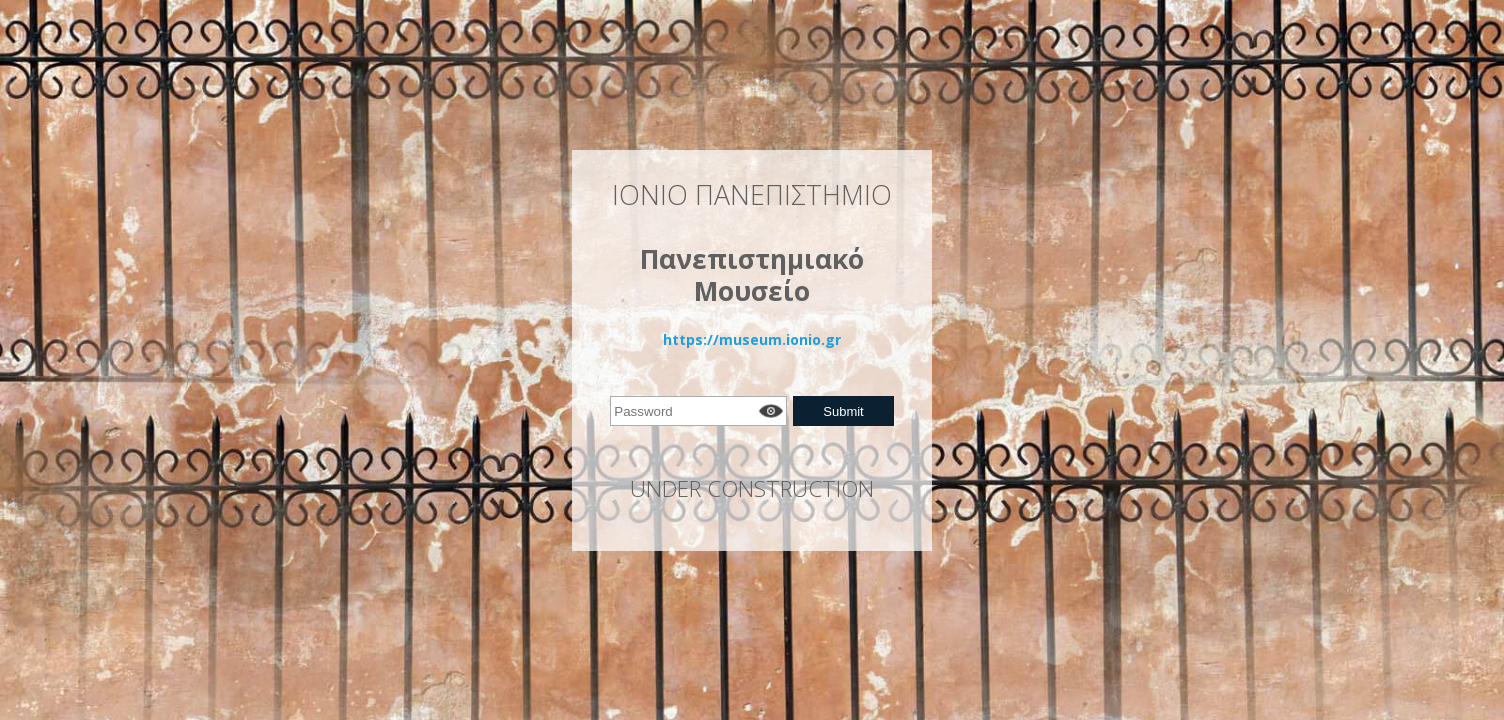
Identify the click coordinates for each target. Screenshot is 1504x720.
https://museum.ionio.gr (752, 339)
